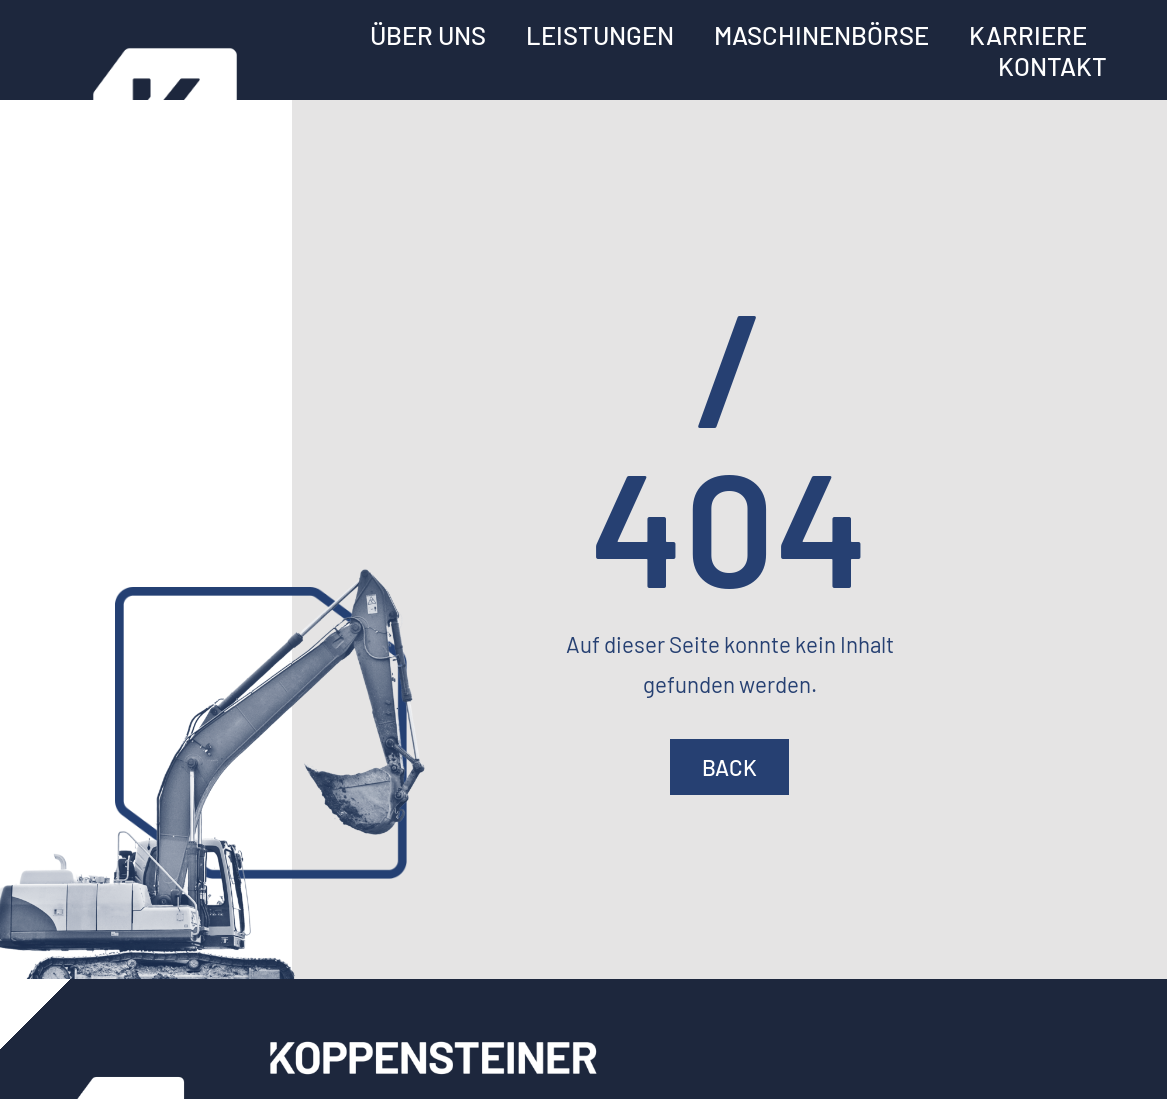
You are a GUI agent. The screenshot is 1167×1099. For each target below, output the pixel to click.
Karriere (1028, 34)
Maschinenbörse (821, 34)
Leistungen (600, 34)
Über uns (428, 34)
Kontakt (1052, 65)
